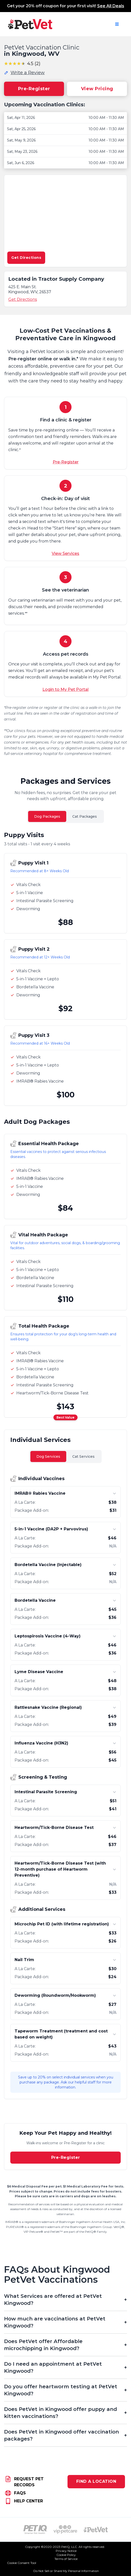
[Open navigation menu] (117, 24)
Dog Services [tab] (48, 1456)
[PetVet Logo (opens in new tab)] (96, 2529)
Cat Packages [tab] (84, 816)
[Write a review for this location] (24, 72)
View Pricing (97, 88)
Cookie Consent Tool (21, 2563)
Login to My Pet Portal (65, 689)
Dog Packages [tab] (47, 816)
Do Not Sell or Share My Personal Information (66, 2571)
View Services (65, 553)
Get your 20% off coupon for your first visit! (65, 6)
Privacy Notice (66, 2551)
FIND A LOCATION (96, 2481)
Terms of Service (66, 2559)
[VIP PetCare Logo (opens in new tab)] (65, 2529)
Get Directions (26, 257)
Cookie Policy (66, 2555)
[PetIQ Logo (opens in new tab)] (35, 2529)
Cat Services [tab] (83, 1456)
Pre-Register (34, 88)
